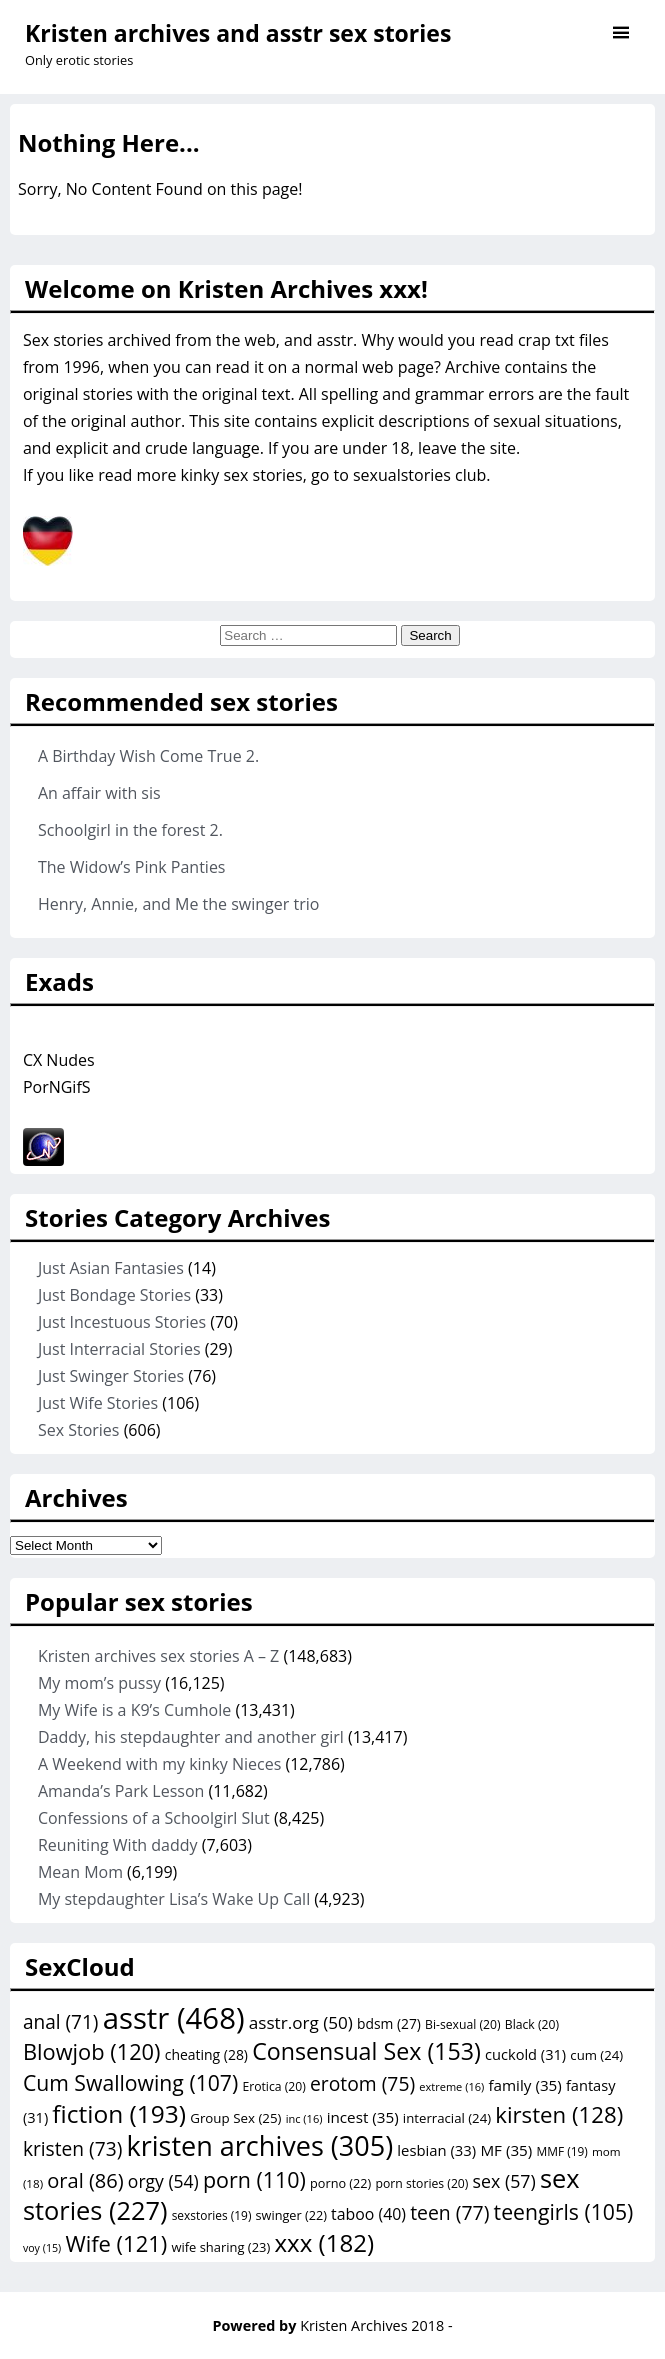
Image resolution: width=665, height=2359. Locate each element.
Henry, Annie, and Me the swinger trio (179, 904)
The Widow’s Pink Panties (132, 867)
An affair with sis (99, 793)
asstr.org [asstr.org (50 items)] (301, 2022)
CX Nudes (59, 1060)
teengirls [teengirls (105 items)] (564, 2211)
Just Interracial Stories (119, 1349)
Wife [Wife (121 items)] (116, 2243)
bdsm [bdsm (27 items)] (389, 2023)
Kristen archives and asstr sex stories (238, 33)
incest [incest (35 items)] (363, 2117)
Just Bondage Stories (114, 1295)
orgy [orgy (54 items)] (163, 2181)
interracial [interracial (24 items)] (447, 2118)
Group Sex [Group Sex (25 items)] (235, 2118)
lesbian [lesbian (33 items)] (436, 2150)
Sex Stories (79, 1430)
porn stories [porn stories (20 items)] (422, 2183)
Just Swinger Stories (111, 1376)
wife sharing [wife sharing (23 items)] (220, 2247)
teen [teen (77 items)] (449, 2212)
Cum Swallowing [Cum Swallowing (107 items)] (130, 2082)
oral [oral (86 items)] (85, 2180)
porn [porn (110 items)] (254, 2179)
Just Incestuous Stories (122, 1322)
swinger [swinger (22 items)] (291, 2215)
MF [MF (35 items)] (506, 2150)
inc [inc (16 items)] (304, 2118)
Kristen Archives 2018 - (376, 2325)
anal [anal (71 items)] (61, 2022)
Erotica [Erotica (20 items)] (273, 2086)
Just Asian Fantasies (111, 1268)
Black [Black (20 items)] (532, 2024)
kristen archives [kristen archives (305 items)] (259, 2145)
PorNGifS (57, 1087)
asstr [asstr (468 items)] (174, 2018)
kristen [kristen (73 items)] (72, 2149)
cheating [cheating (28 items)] (206, 2054)
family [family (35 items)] (524, 2085)
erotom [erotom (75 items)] (362, 2083)
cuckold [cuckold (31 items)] (525, 2054)
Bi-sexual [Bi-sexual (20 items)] (463, 2024)
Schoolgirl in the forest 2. (130, 830)
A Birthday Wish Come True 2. (148, 756)
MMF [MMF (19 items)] (561, 2151)
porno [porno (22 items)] (340, 2183)
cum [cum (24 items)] (596, 2055)
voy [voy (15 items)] (42, 2248)
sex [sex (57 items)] (504, 2181)
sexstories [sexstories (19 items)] (212, 2215)
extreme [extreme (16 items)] (451, 2086)
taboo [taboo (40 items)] (368, 2214)
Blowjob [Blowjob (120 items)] (92, 2051)
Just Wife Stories (98, 1403)
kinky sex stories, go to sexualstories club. (336, 475)
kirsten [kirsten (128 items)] (559, 2114)
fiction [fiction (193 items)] (119, 2113)
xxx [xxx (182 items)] (324, 2242)
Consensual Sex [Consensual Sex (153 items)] (366, 2051)
